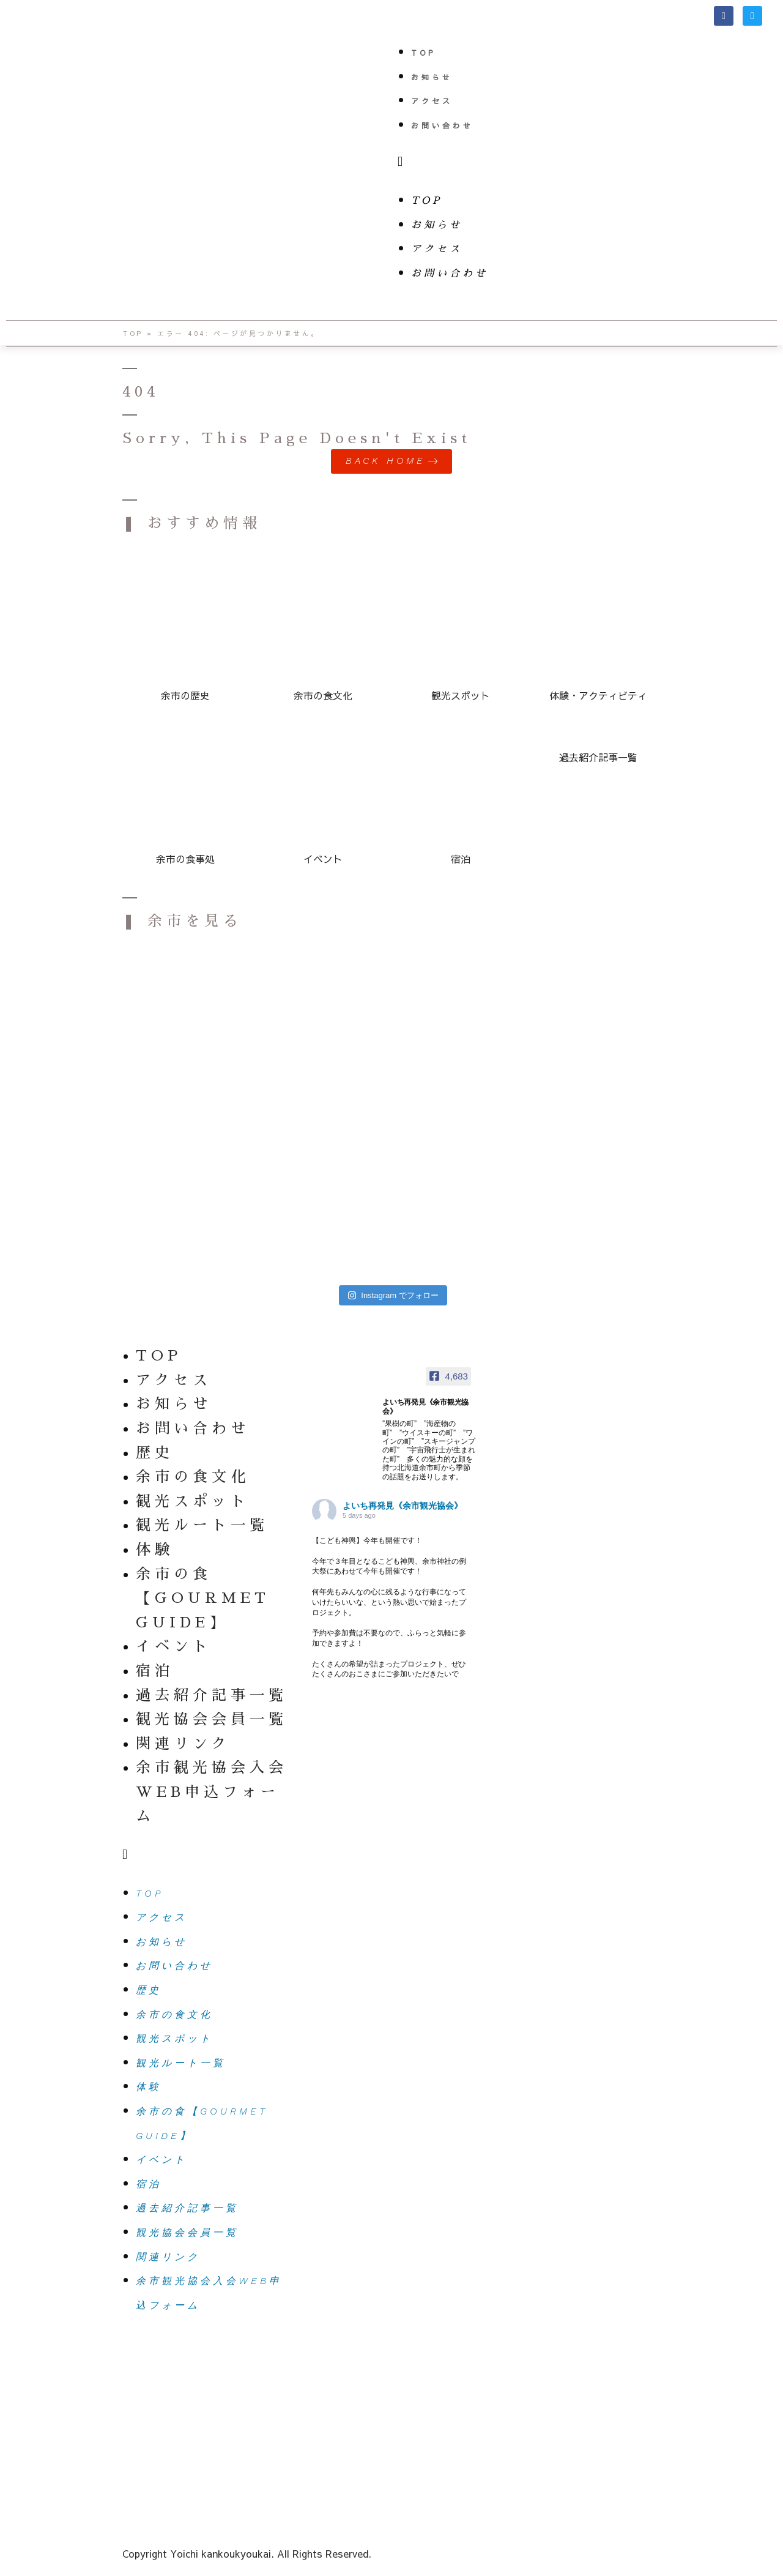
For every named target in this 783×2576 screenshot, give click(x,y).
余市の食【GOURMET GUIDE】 (203, 1597)
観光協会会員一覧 (212, 1719)
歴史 (155, 1452)
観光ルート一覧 (202, 1525)
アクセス (432, 101)
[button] (587, 161)
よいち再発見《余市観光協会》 (402, 1505)
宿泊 (155, 1670)
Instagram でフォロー (392, 1294)
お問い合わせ (442, 125)
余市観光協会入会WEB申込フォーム (212, 1791)
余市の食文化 (193, 1476)
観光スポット (193, 1501)
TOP (423, 53)
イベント (174, 1646)
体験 (155, 1549)
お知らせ (432, 77)
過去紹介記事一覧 (212, 1694)
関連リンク (183, 1743)
